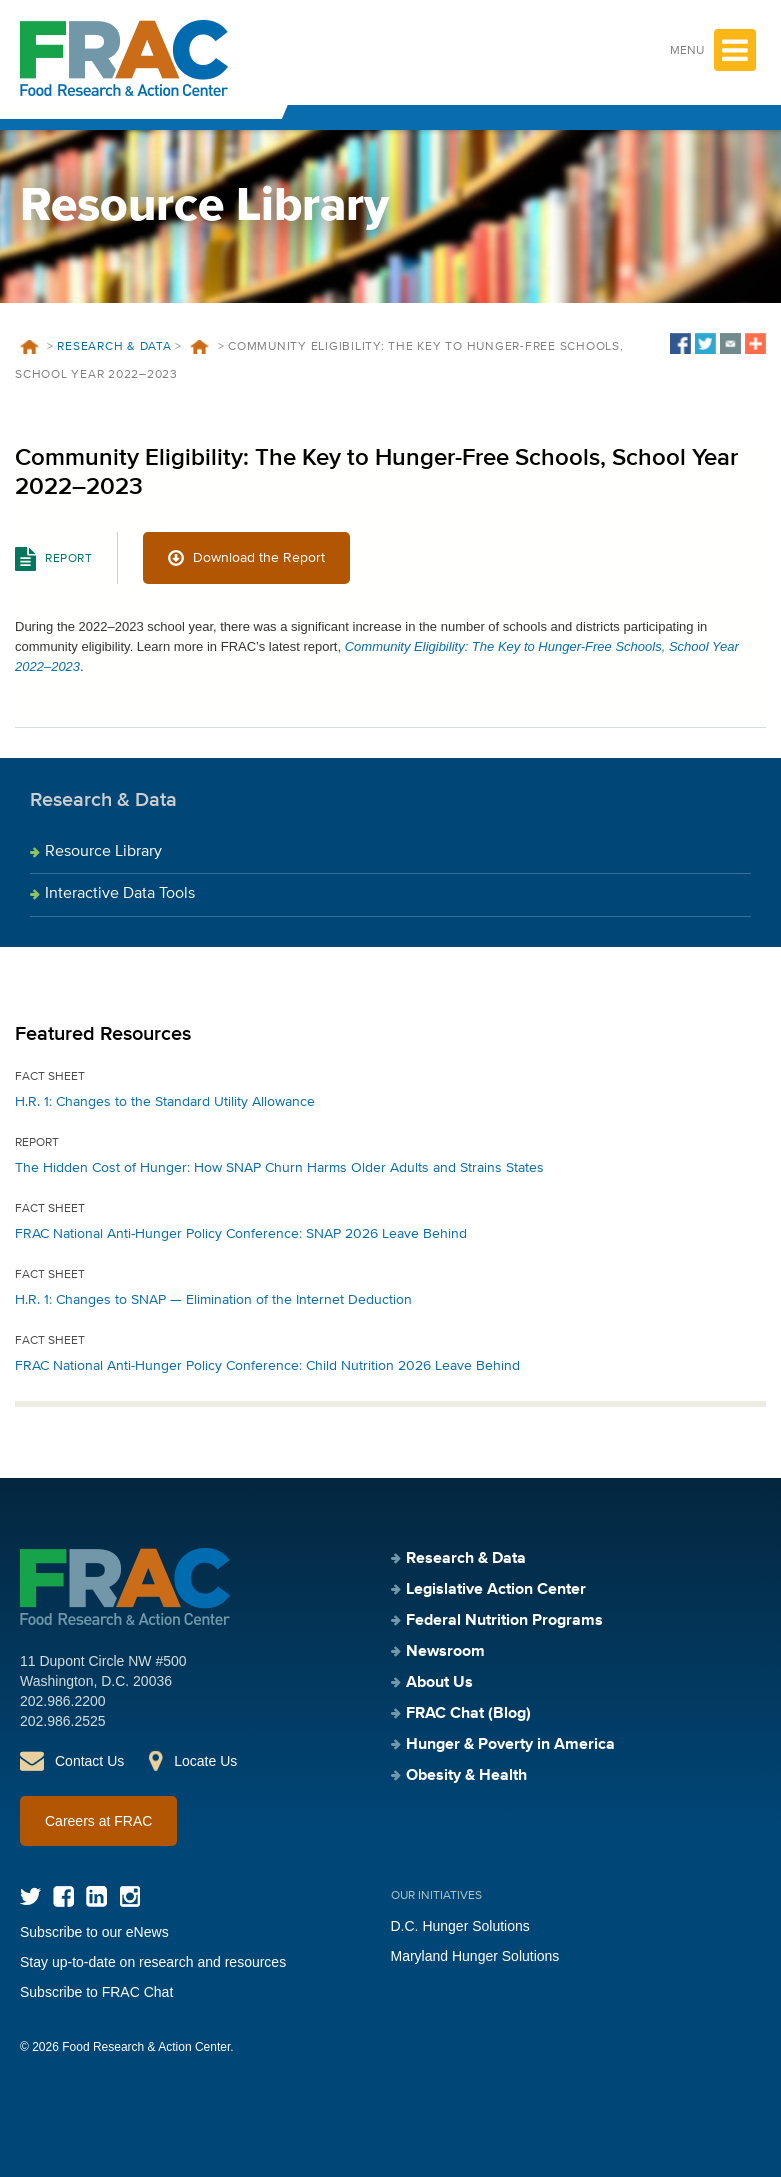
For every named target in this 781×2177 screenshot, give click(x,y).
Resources (200, 347)
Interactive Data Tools (120, 894)
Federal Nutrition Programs (504, 1621)
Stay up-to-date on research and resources (153, 1962)
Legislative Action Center (496, 1590)
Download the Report (259, 558)
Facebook (63, 1896)
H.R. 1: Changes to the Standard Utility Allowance (165, 1102)
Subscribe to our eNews (94, 1932)
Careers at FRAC (98, 1821)
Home (29, 347)
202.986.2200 (63, 1701)
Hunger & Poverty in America (510, 1745)
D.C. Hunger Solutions (460, 1926)
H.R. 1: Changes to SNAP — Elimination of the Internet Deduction (213, 1300)
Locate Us (205, 1761)
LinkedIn (96, 1896)
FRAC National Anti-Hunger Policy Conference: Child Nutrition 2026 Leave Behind (267, 1366)
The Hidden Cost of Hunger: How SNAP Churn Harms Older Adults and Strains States (279, 1168)
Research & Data (114, 347)
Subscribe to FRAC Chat (96, 1992)
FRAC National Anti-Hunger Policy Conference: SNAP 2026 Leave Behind (241, 1234)
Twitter (30, 1896)
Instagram (129, 1896)
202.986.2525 (63, 1721)
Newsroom (445, 1652)
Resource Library (103, 852)
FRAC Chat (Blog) (468, 1714)
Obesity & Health (466, 1776)
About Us (439, 1683)
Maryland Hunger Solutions (475, 1956)
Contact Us (89, 1761)
